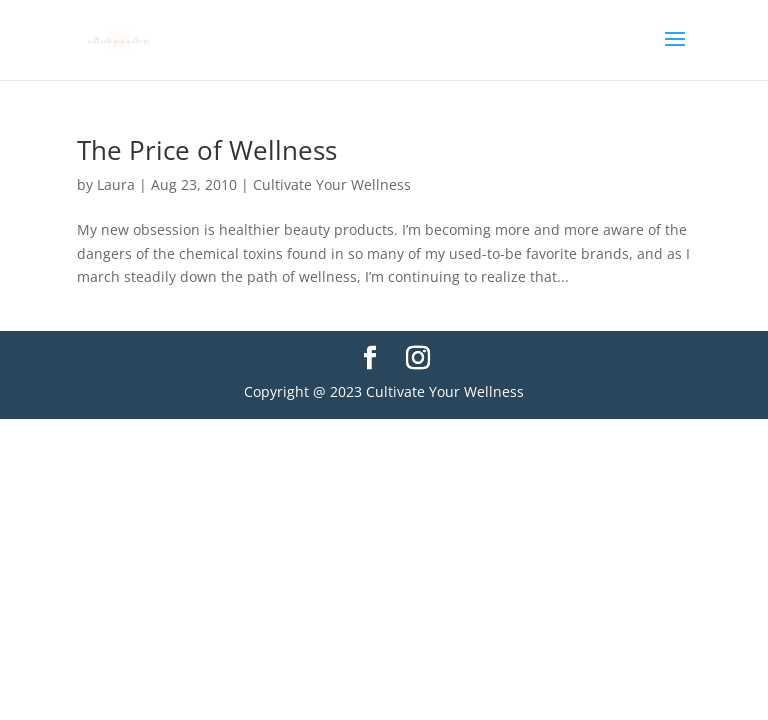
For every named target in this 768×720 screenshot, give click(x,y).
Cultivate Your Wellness (332, 184)
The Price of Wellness (207, 150)
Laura (116, 184)
